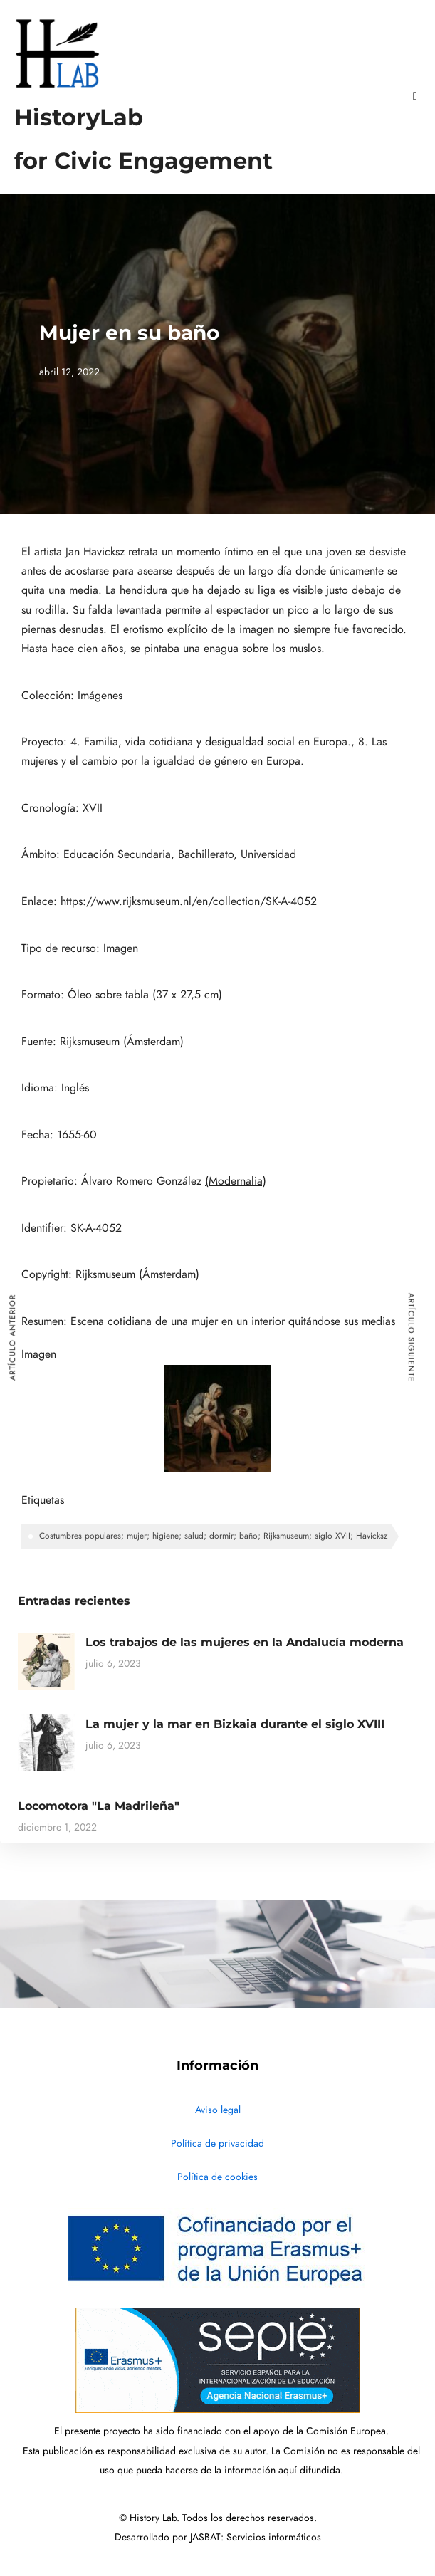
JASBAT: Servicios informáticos (255, 2537)
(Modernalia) (235, 1181)
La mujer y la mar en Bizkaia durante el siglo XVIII (234, 1724)
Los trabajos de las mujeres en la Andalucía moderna (244, 1642)
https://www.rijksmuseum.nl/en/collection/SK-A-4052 (189, 901)
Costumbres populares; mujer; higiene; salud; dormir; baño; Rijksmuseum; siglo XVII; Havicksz (213, 1535)
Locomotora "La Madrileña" (98, 1806)
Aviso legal (218, 2110)
